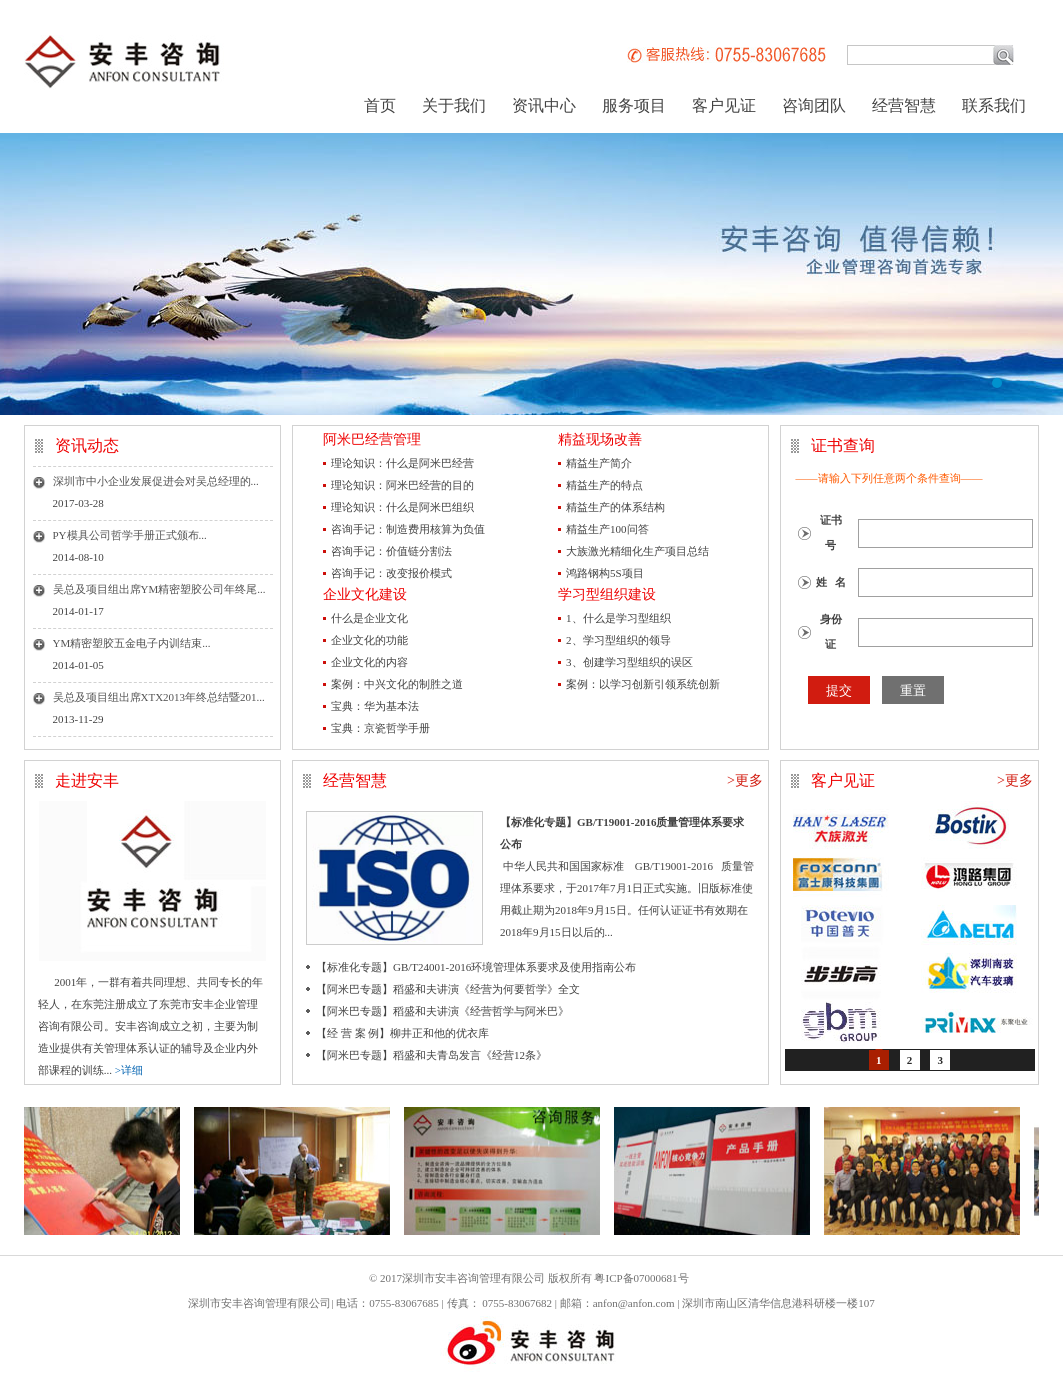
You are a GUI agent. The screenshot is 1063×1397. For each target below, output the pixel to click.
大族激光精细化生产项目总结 (637, 551)
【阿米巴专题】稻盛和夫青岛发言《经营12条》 (431, 1055)
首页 (380, 105)
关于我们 (454, 105)
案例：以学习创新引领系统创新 (643, 684)
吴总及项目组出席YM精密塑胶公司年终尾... (159, 589)
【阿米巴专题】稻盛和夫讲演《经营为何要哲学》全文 (448, 989)
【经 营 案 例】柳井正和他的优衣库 (402, 1033)
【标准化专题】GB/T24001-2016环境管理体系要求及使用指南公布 (476, 967)
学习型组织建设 (607, 594)
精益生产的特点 (604, 485)
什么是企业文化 (369, 618)
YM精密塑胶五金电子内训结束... (132, 643)
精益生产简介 (599, 463)
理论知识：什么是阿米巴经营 (402, 463)
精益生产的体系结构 (615, 507)
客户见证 (724, 105)
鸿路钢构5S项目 (605, 573)
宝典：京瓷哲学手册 (380, 728)
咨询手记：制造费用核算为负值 (408, 529)
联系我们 (994, 105)
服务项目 (634, 105)
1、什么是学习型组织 (618, 618)
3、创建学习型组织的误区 (629, 662)
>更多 (745, 780)
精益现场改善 (600, 439)
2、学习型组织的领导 (618, 640)
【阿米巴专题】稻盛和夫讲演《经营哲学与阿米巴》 (442, 1011)
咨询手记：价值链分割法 (391, 551)
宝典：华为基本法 (375, 706)
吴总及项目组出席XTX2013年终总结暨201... (159, 697)
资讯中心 (544, 105)
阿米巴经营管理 (372, 439)
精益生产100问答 (607, 529)
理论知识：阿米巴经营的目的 (402, 485)
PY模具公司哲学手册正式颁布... (130, 535)
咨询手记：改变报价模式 (391, 573)
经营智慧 (904, 105)
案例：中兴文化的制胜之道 (397, 684)
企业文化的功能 (369, 640)
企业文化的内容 (369, 662)
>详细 (129, 1070)
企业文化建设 (365, 594)
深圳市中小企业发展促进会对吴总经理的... (156, 481)
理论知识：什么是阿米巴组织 (402, 507)
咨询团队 (814, 105)
